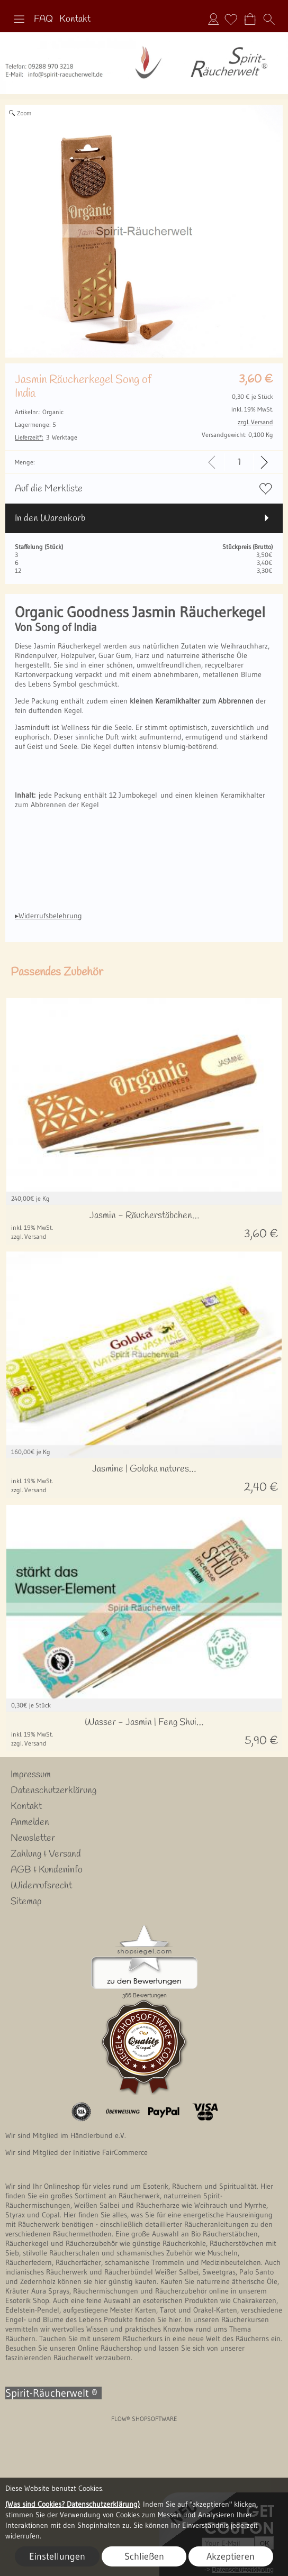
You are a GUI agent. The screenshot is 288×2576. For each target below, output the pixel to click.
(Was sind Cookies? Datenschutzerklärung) (72, 2504)
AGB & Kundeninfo (47, 1870)
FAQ (43, 19)
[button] (19, 19)
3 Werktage (46, 437)
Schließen (144, 2556)
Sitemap (26, 1901)
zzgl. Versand (29, 1236)
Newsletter (33, 1838)
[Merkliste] (231, 19)
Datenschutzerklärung (53, 1790)
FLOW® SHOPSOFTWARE (144, 2419)
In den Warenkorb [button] (50, 518)
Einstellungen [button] (57, 2556)
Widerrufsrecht (41, 1885)
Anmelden (213, 19)
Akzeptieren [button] (230, 2556)
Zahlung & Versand (46, 1854)
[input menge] (239, 462)
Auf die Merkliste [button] (49, 488)
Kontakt (75, 19)
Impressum (31, 1774)
